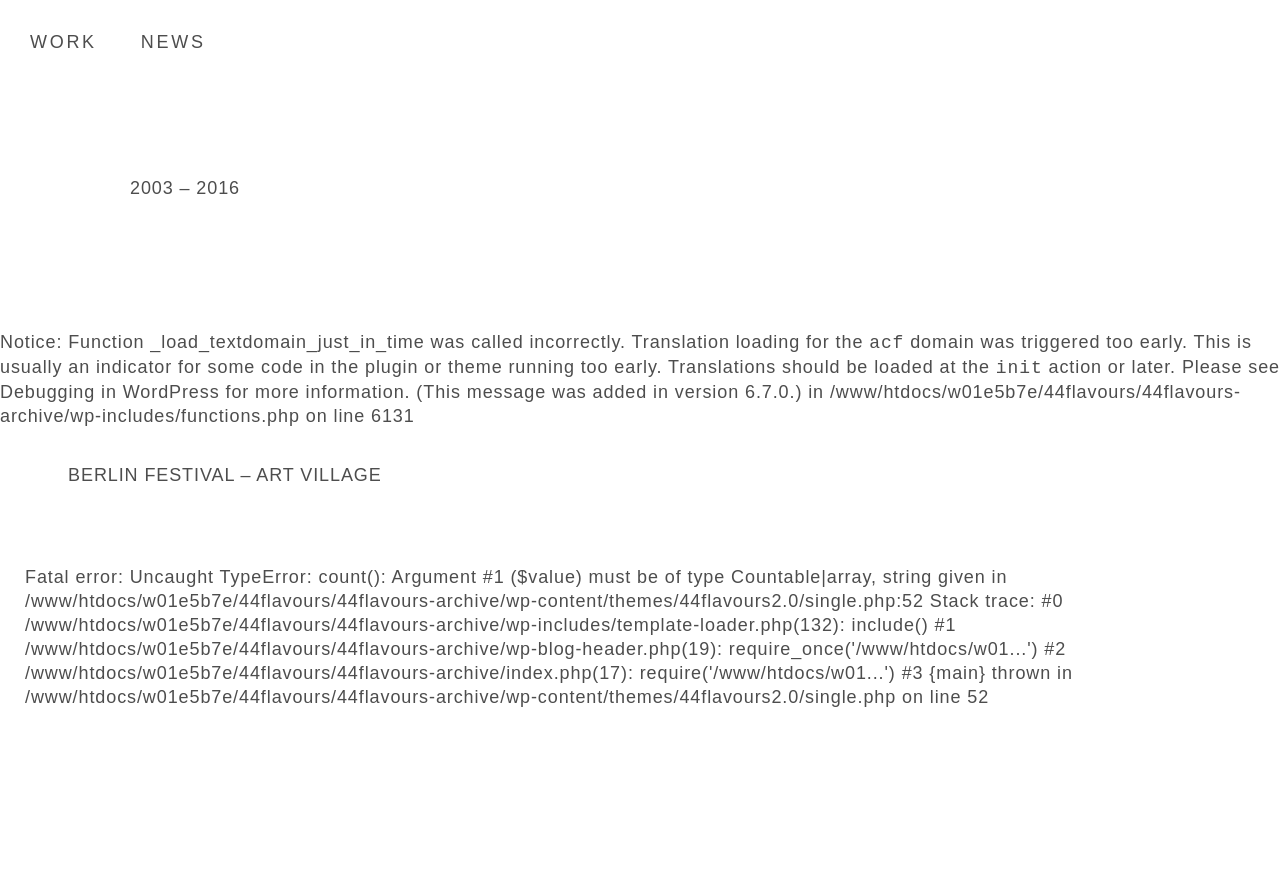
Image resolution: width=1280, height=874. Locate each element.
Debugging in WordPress (110, 392)
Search (1235, 41)
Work (63, 42)
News (173, 42)
